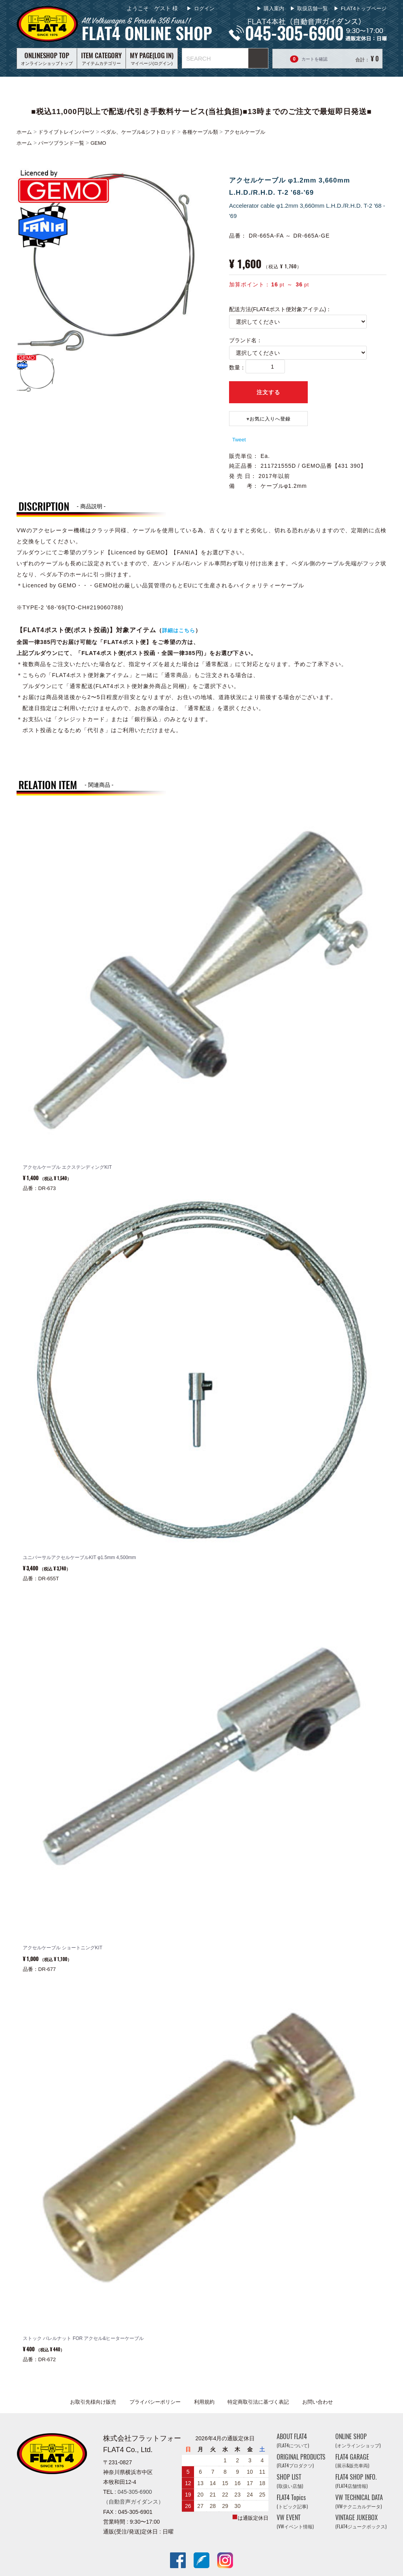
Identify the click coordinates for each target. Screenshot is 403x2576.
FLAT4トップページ (363, 8)
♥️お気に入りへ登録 (268, 419)
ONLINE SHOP (358, 2440)
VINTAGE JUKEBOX (360, 2521)
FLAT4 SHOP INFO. (356, 2481)
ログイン (203, 8)
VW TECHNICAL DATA (359, 2501)
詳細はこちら (178, 630)
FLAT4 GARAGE (352, 2460)
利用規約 (204, 2402)
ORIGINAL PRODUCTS (301, 2460)
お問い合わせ (317, 2402)
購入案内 (274, 8)
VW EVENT (295, 2521)
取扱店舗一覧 (312, 8)
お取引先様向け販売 (93, 2402)
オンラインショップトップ (47, 58)
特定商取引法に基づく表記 (258, 2402)
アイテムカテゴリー (101, 58)
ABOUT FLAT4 (293, 2440)
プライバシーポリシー (155, 2402)
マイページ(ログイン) (152, 58)
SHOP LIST (290, 2481)
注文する (268, 392)
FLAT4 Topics (292, 2501)
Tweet (239, 440)
